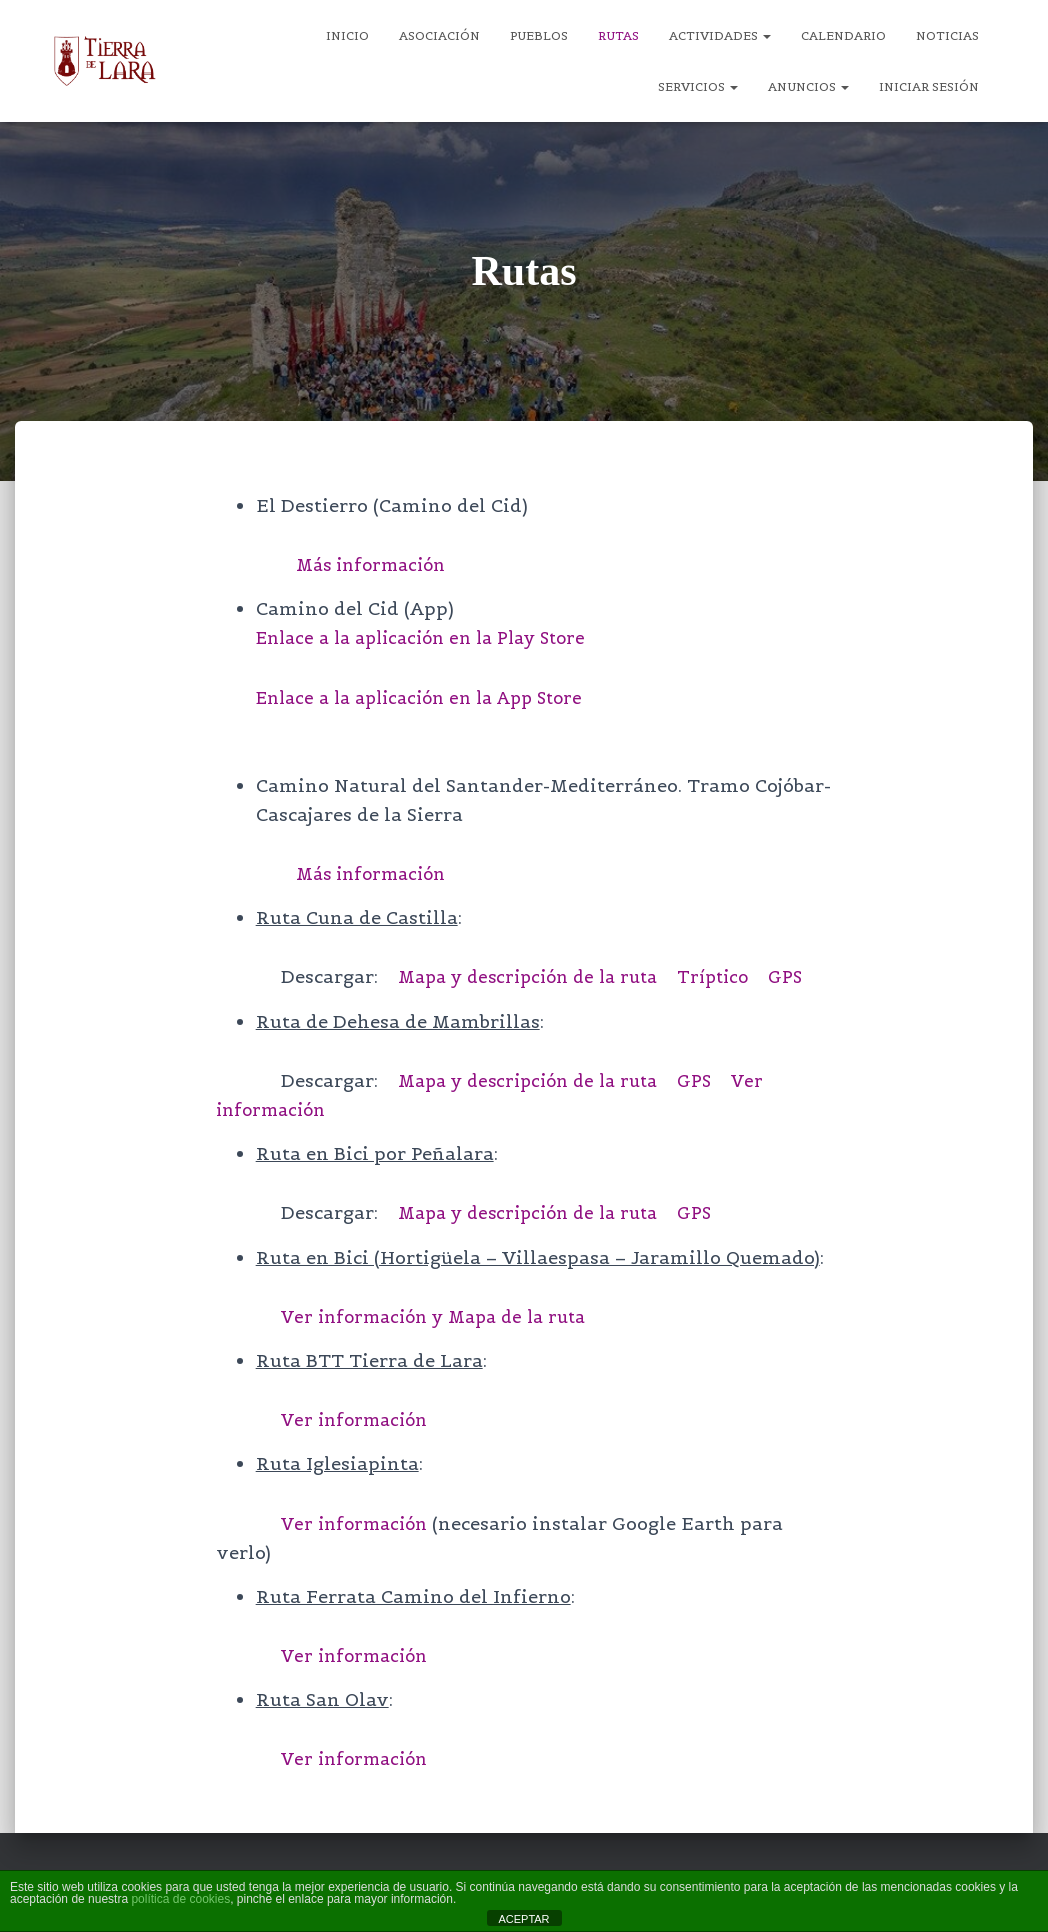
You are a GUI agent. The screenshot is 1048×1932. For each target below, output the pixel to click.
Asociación (439, 35)
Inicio (347, 35)
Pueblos (539, 35)
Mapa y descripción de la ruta (536, 976)
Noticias (947, 35)
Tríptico (733, 976)
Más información (376, 564)
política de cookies (180, 1899)
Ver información (359, 1418)
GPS (808, 976)
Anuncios (808, 86)
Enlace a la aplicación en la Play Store (433, 637)
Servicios (698, 86)
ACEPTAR (523, 1919)
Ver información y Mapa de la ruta (443, 1315)
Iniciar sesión (929, 86)
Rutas (618, 35)
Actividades (720, 35)
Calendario (843, 35)
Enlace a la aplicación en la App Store (431, 696)
